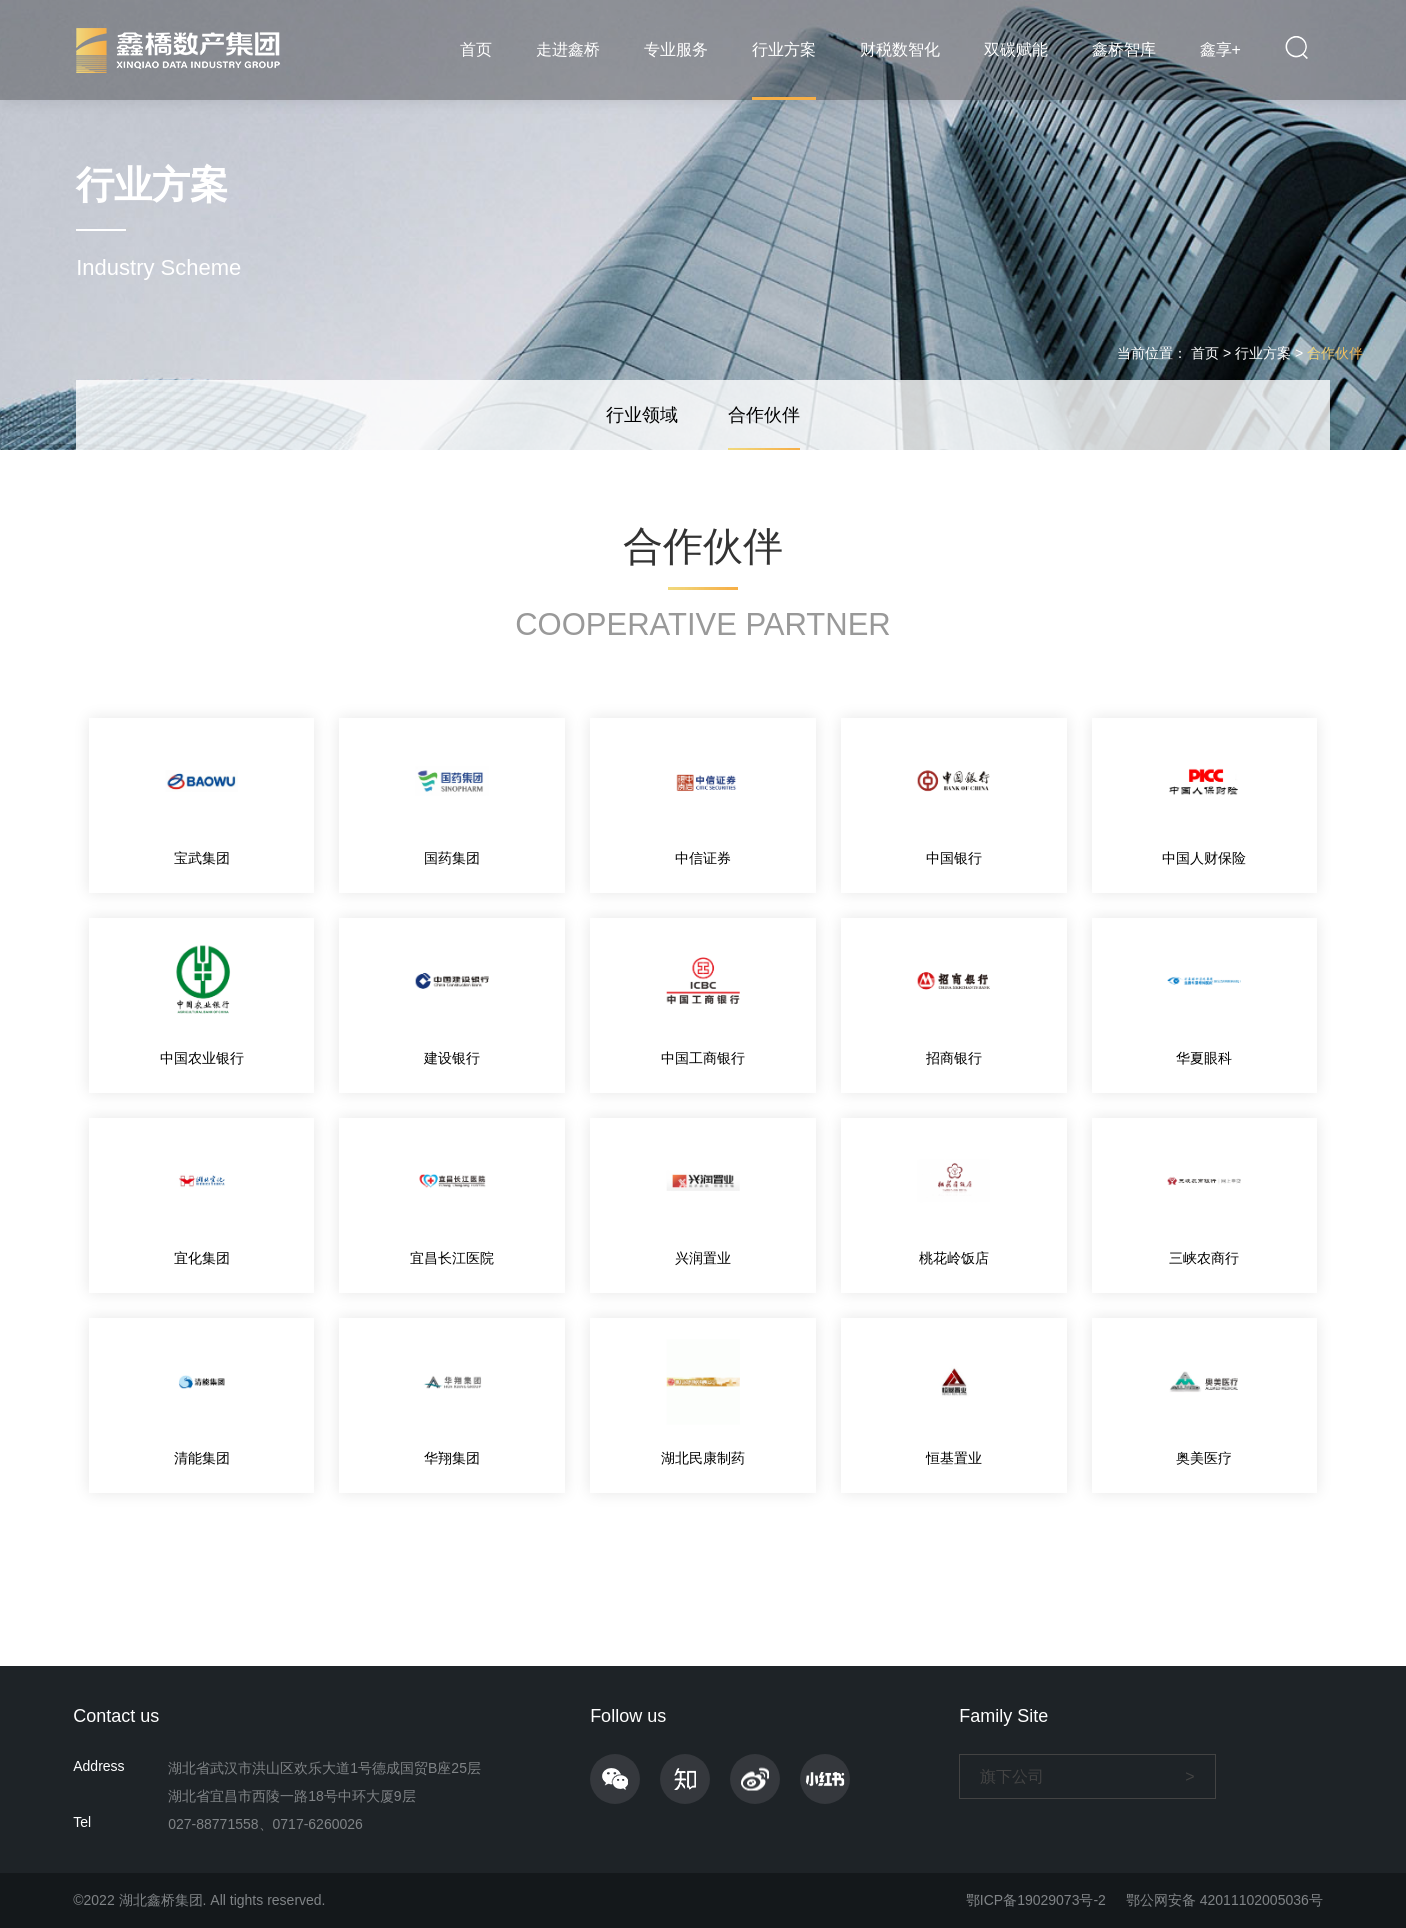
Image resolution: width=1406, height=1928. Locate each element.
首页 (476, 49)
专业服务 (676, 49)
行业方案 (784, 49)
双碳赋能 (1016, 49)
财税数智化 (900, 49)
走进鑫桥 (568, 49)
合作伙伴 (1335, 353)
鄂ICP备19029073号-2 (1036, 1900)
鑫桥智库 (1124, 49)
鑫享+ (1220, 49)
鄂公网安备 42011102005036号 (1224, 1900)
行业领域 (642, 415)
